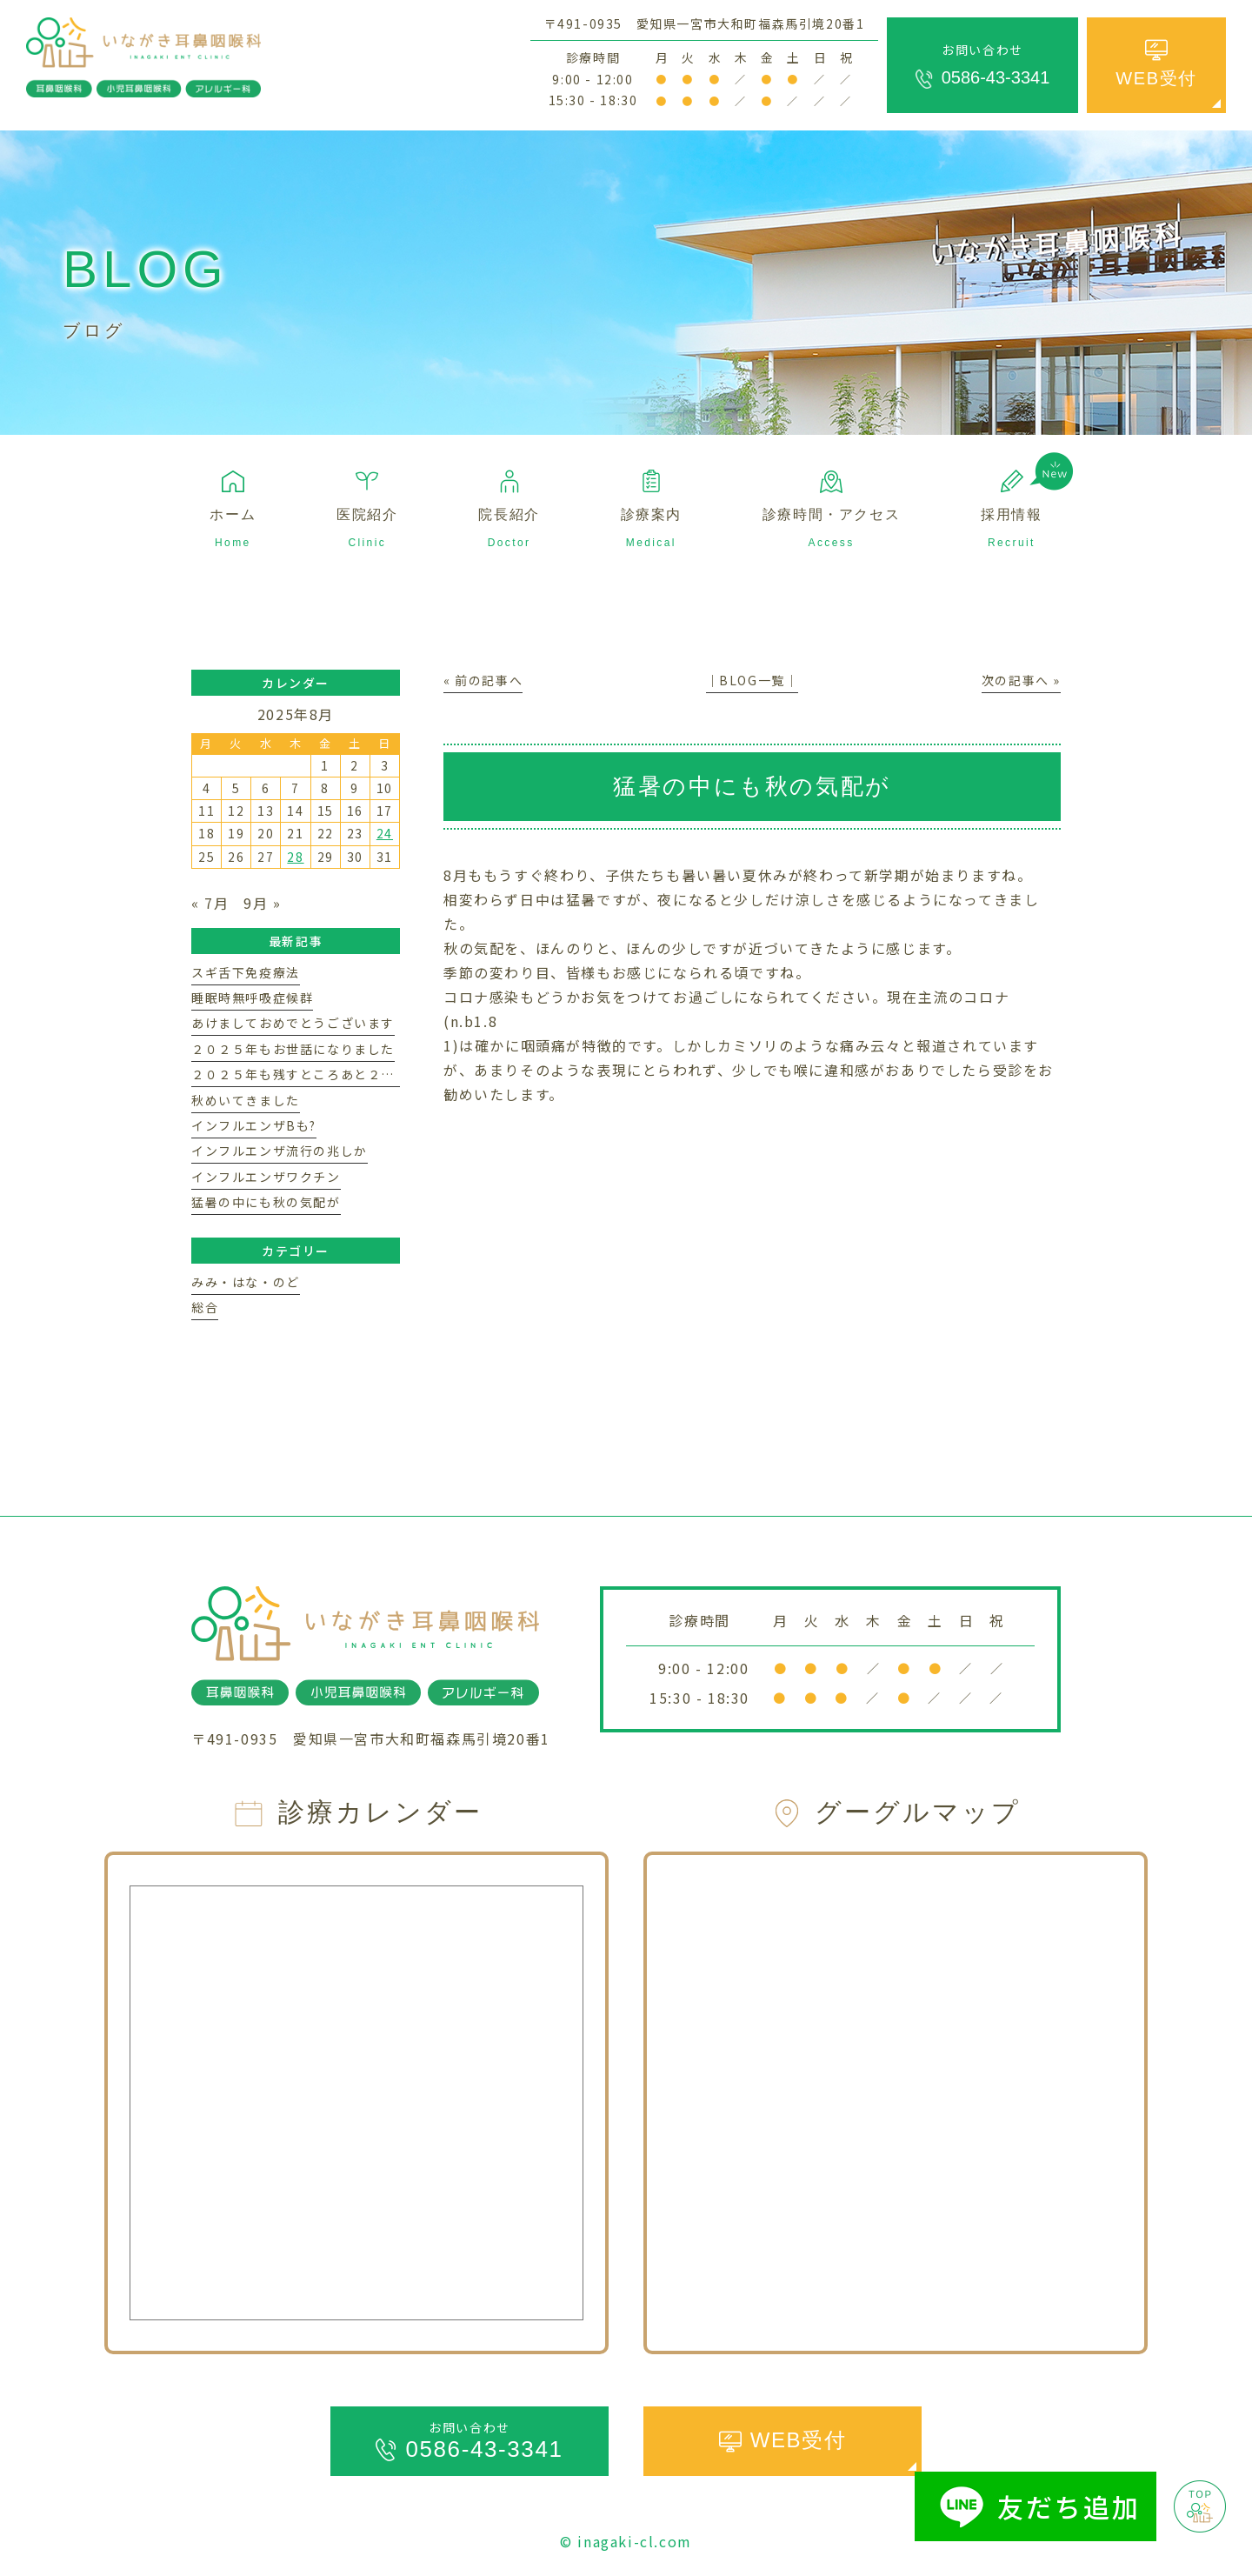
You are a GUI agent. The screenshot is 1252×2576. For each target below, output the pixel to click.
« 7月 (210, 902)
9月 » (262, 902)
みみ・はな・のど (245, 1282)
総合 (204, 1307)
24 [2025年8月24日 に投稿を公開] (384, 833)
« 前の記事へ (483, 680)
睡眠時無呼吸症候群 (252, 997)
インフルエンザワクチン (266, 1176)
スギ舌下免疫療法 (245, 972)
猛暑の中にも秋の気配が (266, 1202)
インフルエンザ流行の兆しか (279, 1150)
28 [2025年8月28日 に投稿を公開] (295, 856)
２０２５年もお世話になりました (293, 1049)
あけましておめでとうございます (293, 1022)
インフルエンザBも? (253, 1125)
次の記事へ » (1021, 680)
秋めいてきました (245, 1100)
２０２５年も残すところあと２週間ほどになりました (353, 1074)
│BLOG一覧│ (752, 680)
